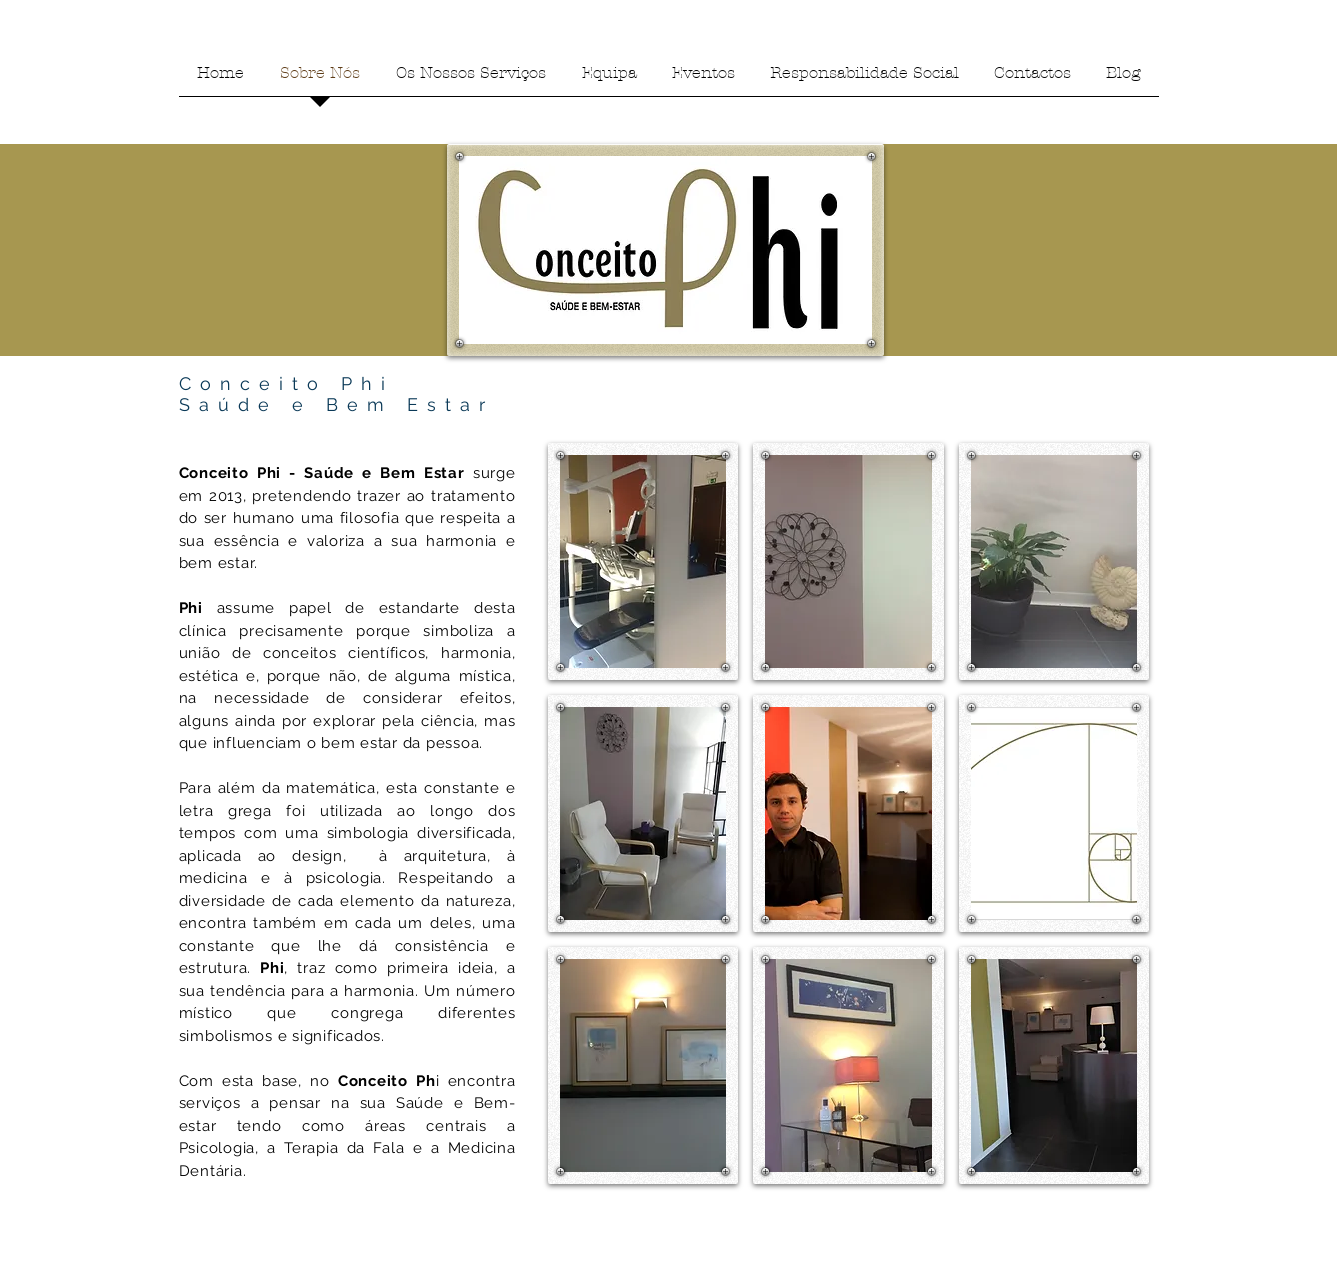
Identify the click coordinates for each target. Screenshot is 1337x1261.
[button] (643, 561)
